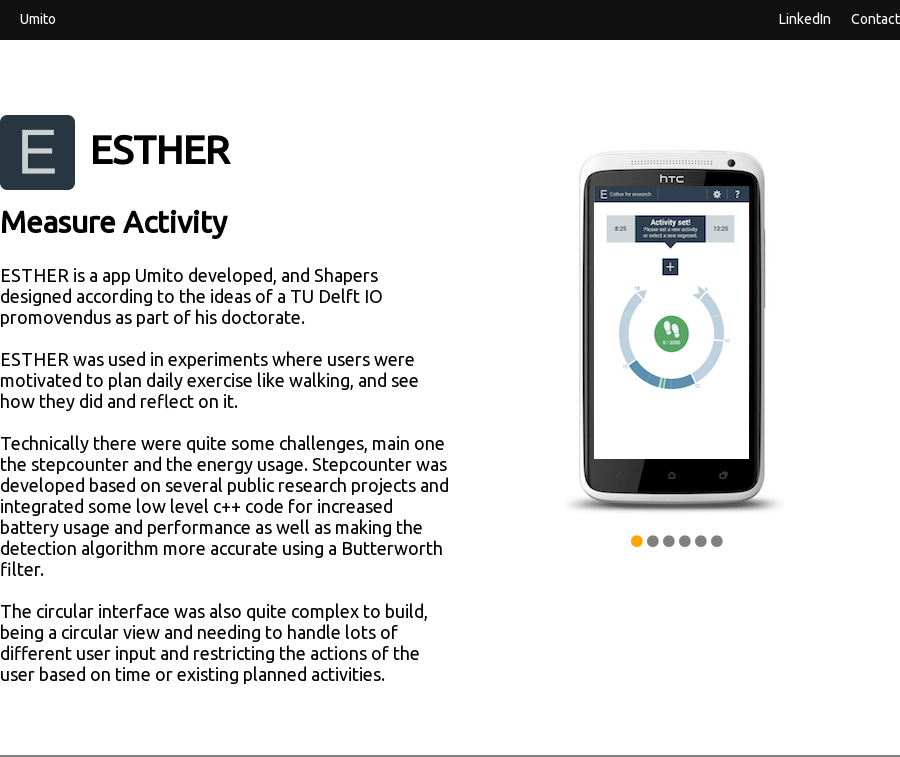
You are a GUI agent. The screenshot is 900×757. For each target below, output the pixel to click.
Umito (38, 18)
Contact (875, 18)
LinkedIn (805, 18)
